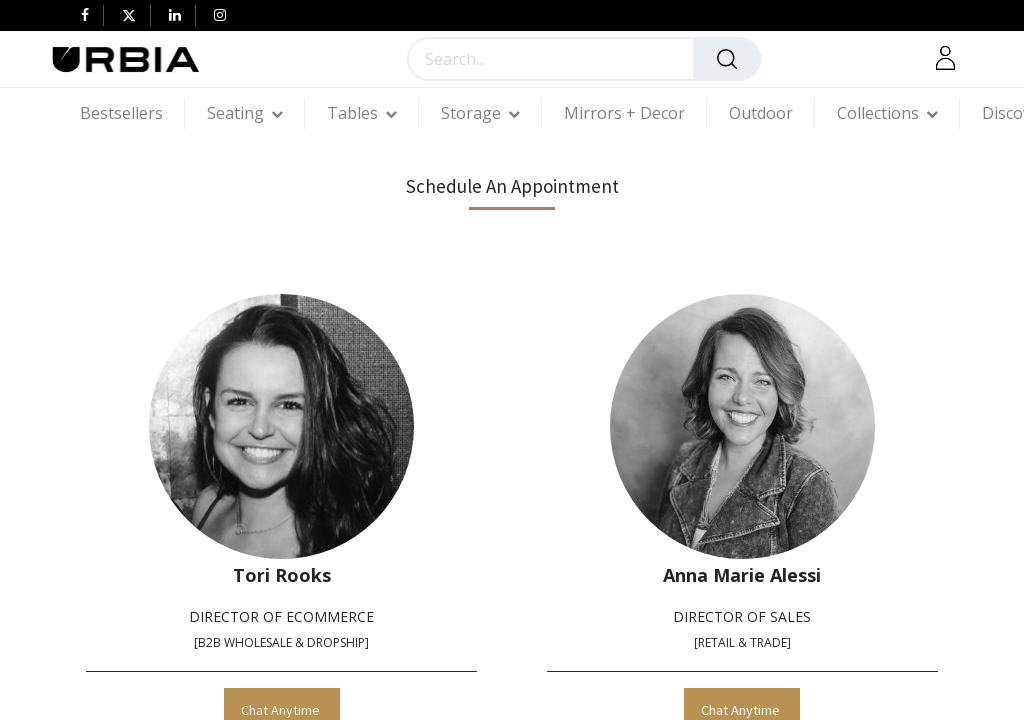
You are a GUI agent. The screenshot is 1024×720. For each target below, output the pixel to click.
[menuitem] (132, 113)
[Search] (727, 59)
